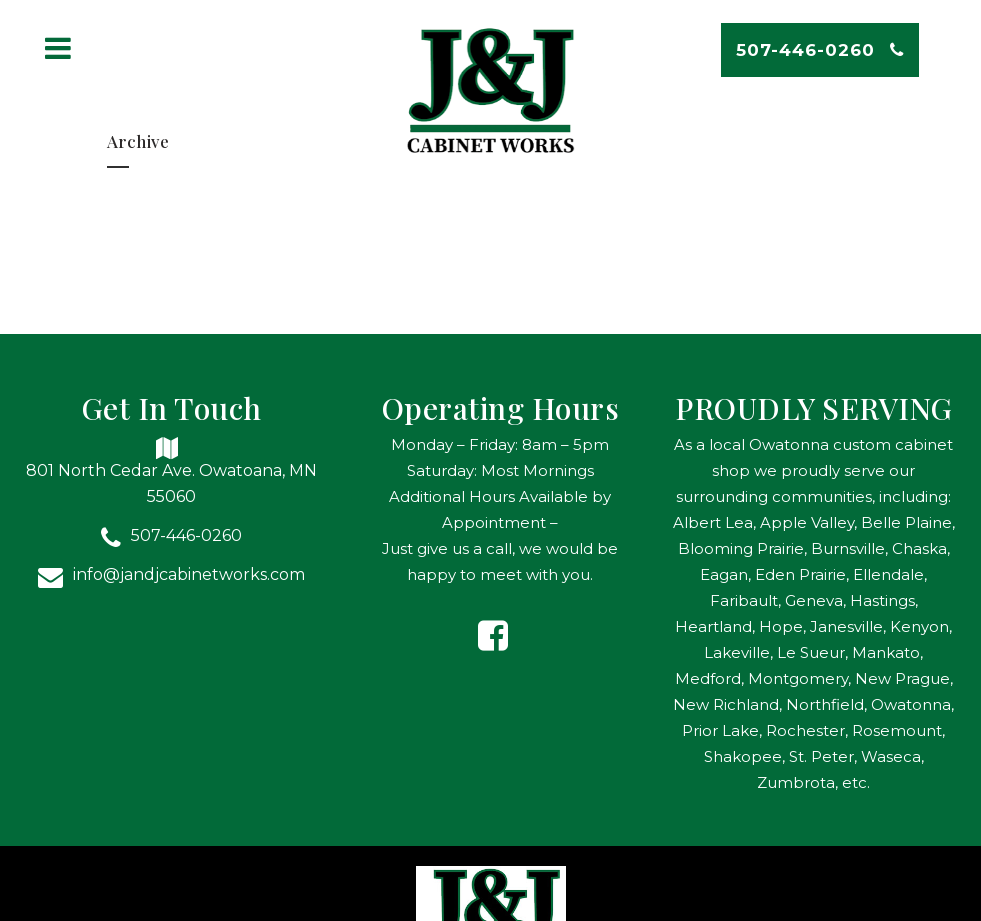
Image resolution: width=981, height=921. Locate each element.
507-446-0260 (820, 50)
